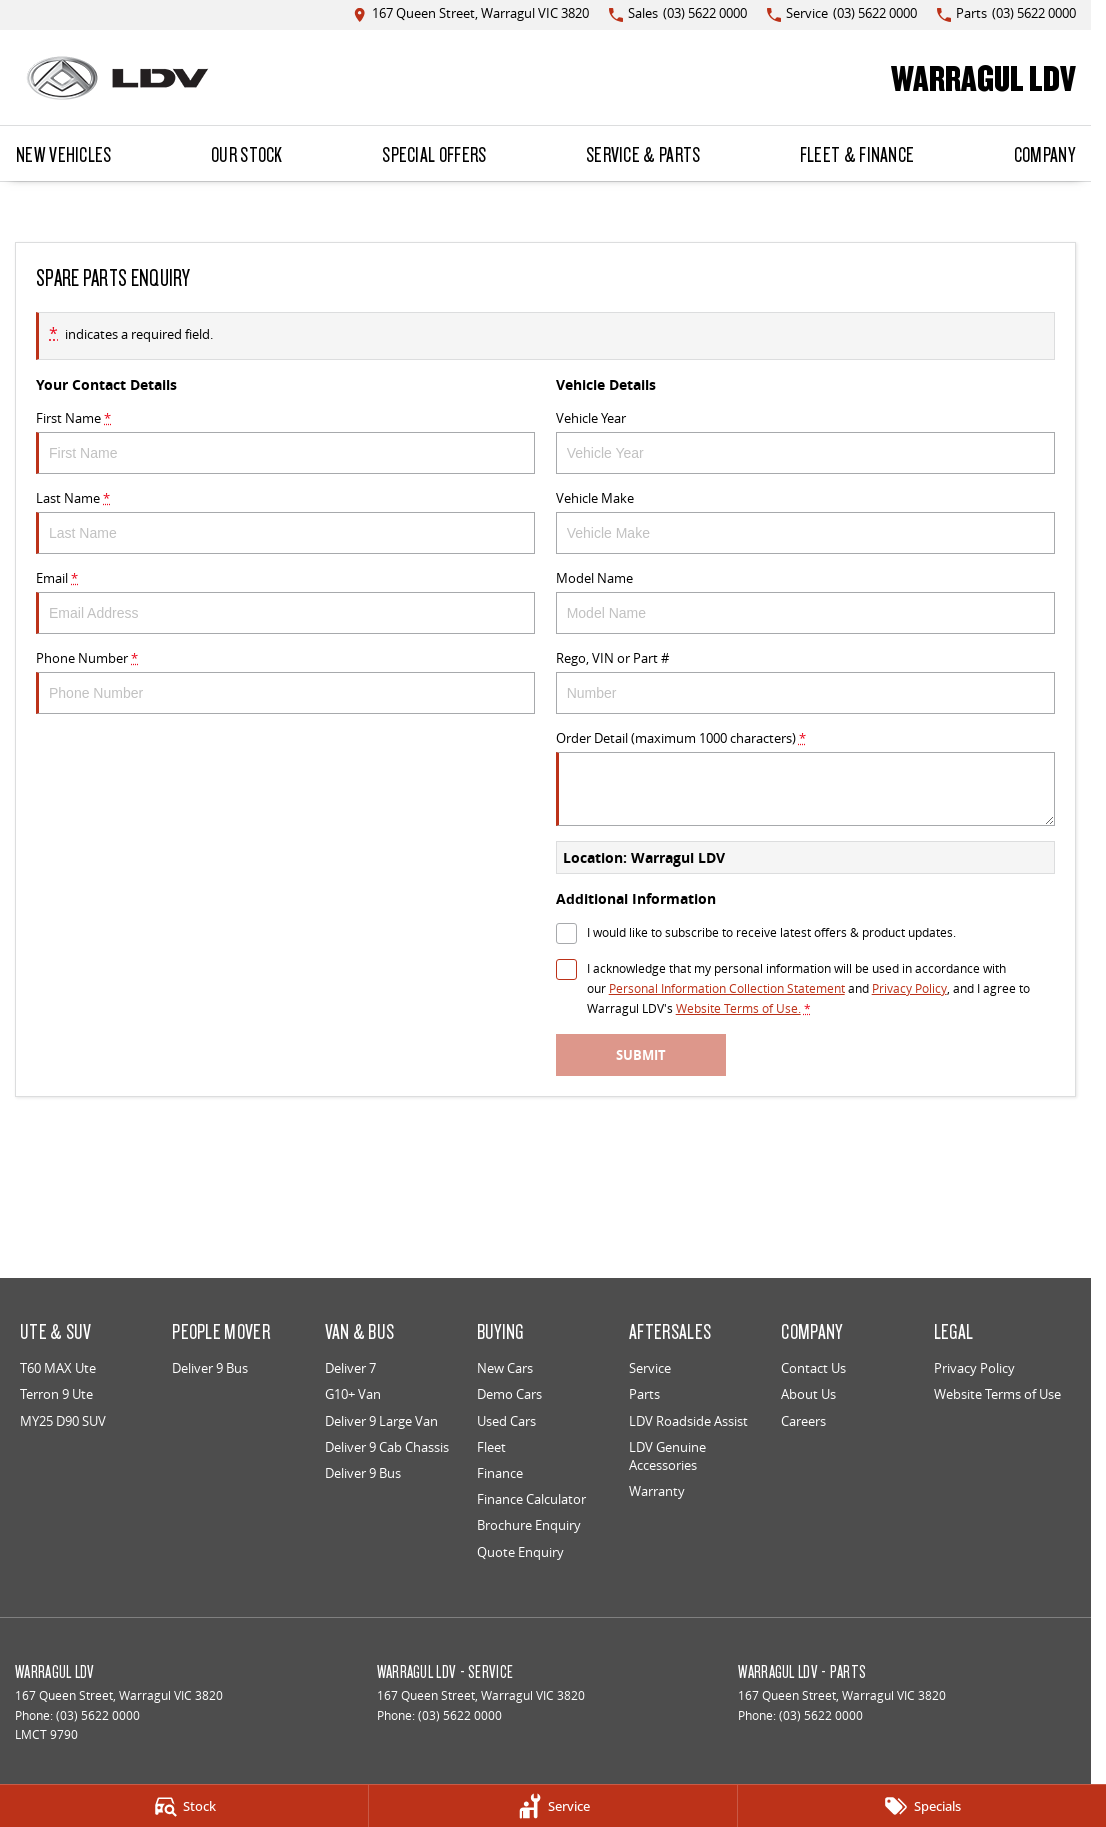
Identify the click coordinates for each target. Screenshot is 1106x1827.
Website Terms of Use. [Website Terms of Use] (738, 1008)
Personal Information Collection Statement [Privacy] (727, 988)
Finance (500, 1473)
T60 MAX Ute (58, 1368)
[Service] (553, 1806)
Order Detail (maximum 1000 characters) (805, 777)
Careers (803, 1421)
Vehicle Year (805, 441)
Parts (644, 1394)
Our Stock (247, 154)
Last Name (285, 521)
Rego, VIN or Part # (805, 681)
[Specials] (922, 1806)
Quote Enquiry (520, 1552)
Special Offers (434, 154)
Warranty (657, 1491)
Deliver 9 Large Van (381, 1421)
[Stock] (184, 1806)
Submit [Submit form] (641, 1055)
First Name (285, 441)
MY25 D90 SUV (63, 1421)
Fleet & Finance (857, 154)
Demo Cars (509, 1394)
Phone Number (285, 681)
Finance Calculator (531, 1499)
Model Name (805, 601)
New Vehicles (64, 154)
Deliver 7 (350, 1368)
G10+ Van (353, 1394)
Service (650, 1368)
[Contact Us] (471, 14)
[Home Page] (117, 78)
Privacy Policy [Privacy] (909, 988)
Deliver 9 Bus (210, 1368)
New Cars (505, 1368)
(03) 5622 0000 (98, 1715)
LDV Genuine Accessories (667, 1456)
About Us (808, 1394)
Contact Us (813, 1368)
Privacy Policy (974, 1368)
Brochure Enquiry (529, 1525)
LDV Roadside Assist (688, 1421)
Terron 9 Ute (56, 1394)
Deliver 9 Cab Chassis (387, 1447)
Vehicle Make (805, 521)
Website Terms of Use (997, 1394)
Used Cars (506, 1421)
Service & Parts (643, 154)
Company (1044, 154)
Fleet (491, 1447)
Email (285, 601)
